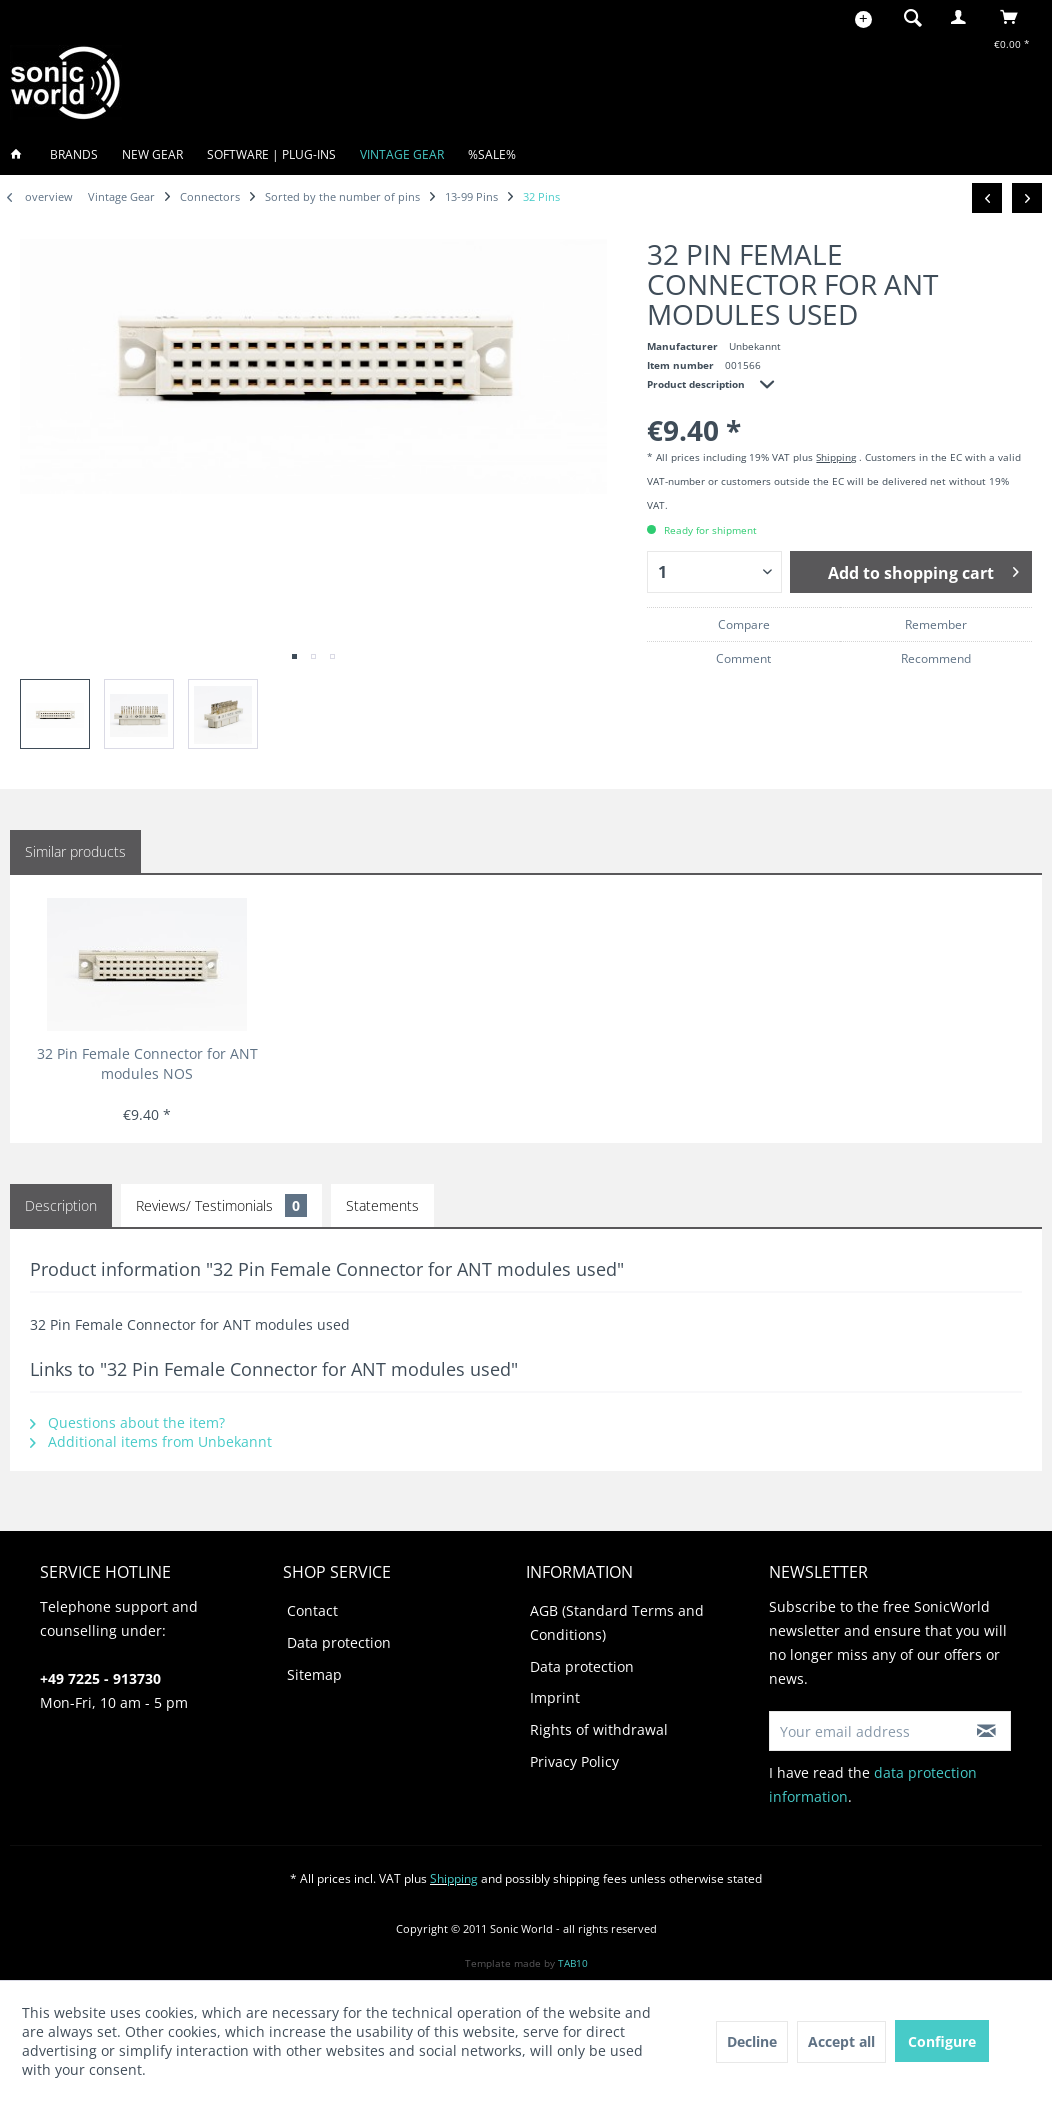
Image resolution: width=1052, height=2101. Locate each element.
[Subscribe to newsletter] (986, 1731)
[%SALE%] (492, 154)
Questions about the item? (127, 1422)
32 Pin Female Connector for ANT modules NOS (147, 1063)
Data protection (339, 1642)
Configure (942, 2041)
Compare (744, 624)
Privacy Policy (574, 1761)
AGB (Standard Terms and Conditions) (617, 1622)
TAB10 (573, 1963)
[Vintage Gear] (402, 154)
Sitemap (314, 1674)
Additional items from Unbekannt (151, 1441)
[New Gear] (152, 154)
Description (61, 1205)
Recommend (936, 658)
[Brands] (74, 154)
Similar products (75, 851)
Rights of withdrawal (599, 1729)
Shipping (836, 457)
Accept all (841, 2041)
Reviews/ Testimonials (221, 1205)
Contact (312, 1610)
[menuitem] (907, 17)
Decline (752, 2041)
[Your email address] (866, 1731)
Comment (743, 658)
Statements (382, 1205)
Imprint (555, 1697)
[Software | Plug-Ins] (271, 154)
